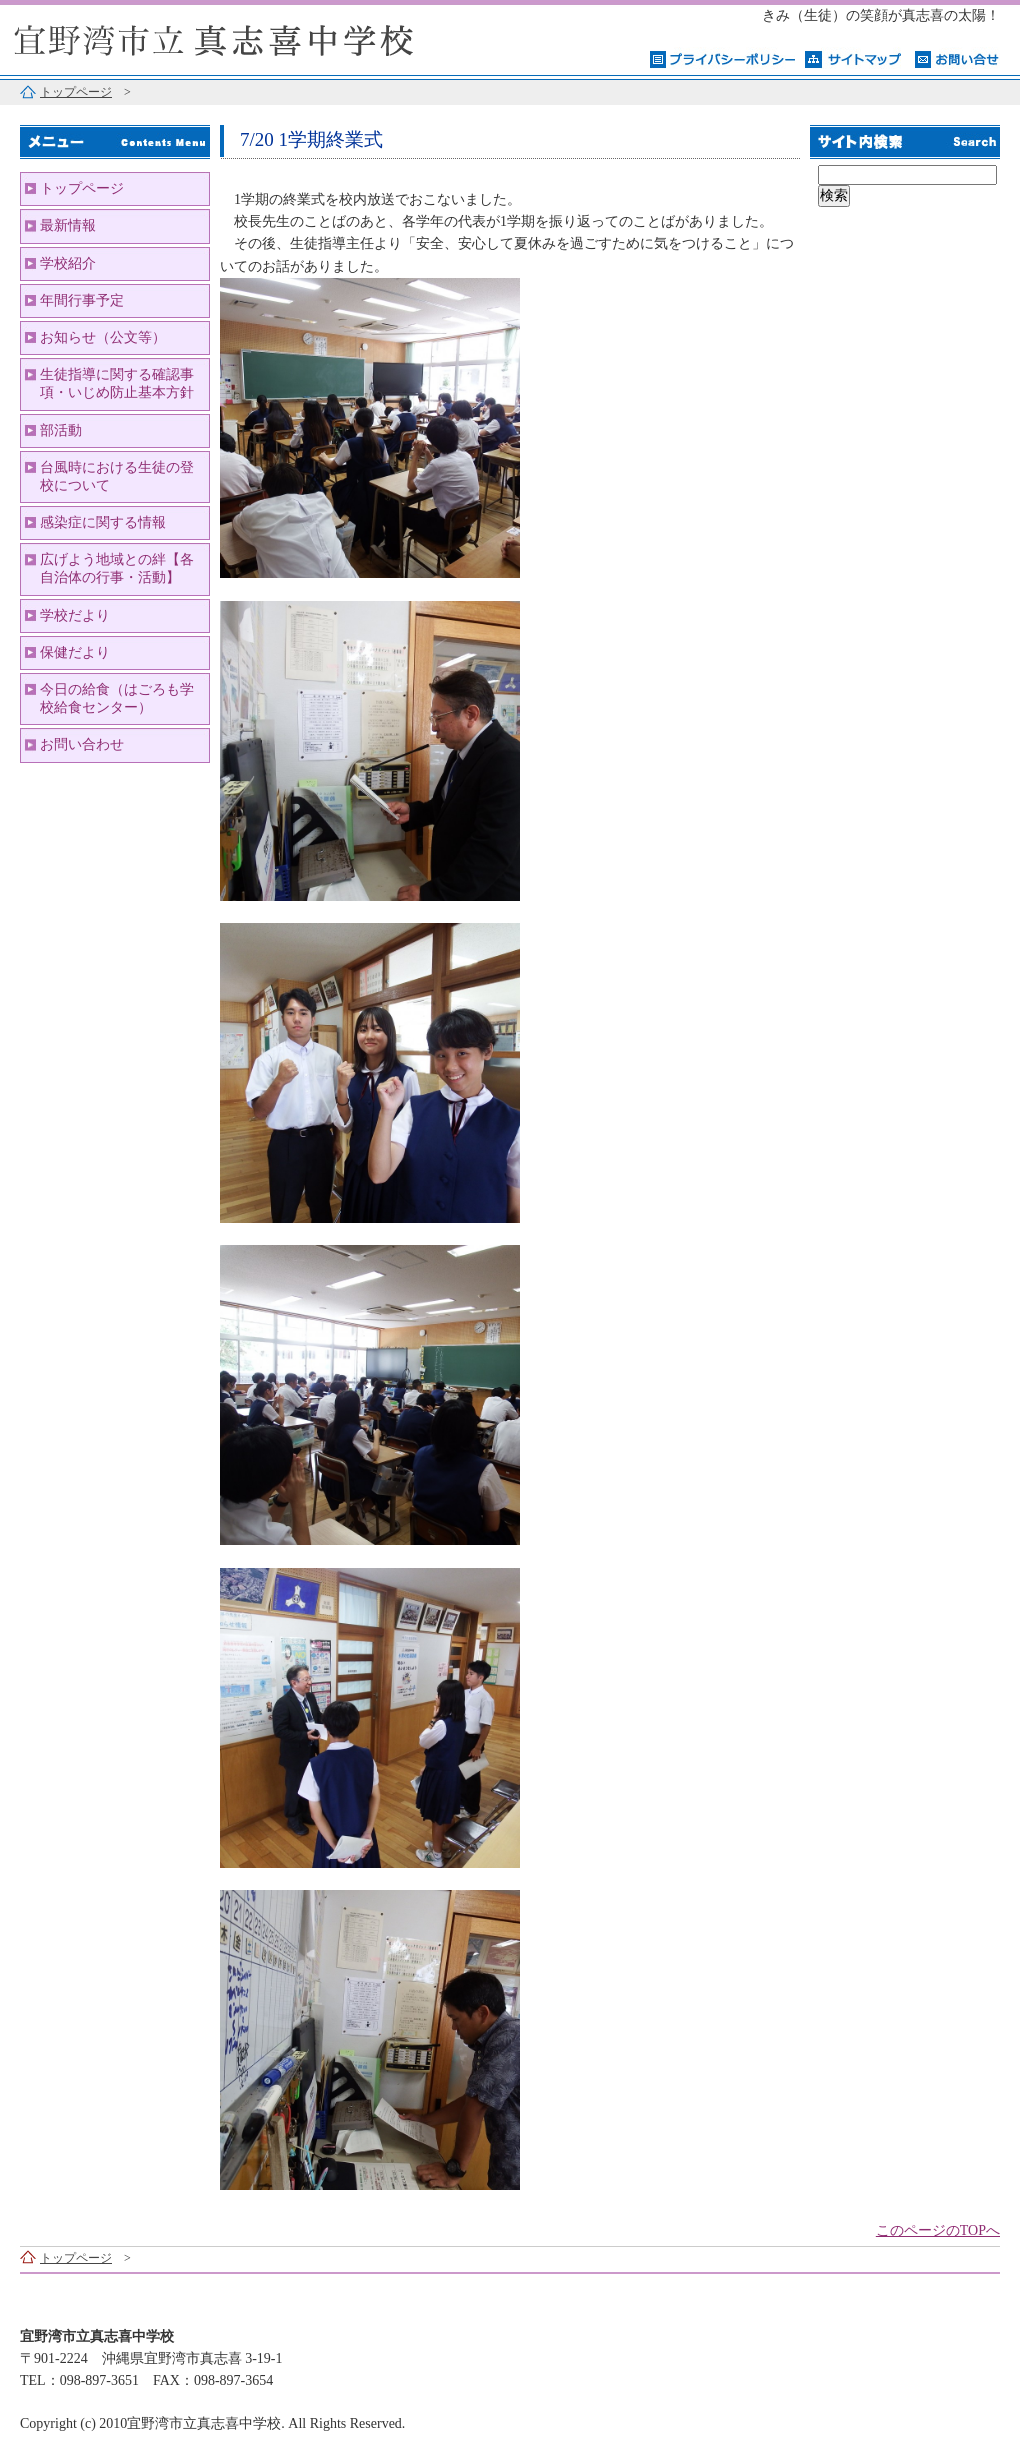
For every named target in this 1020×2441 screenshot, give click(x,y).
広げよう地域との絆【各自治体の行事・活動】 (117, 568)
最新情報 (68, 225)
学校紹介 (68, 263)
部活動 (61, 430)
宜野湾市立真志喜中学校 (250, 37)
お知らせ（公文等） (103, 337)
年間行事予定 (82, 300)
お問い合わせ (82, 744)
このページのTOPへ (938, 2230)
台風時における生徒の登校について (117, 476)
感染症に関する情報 (103, 522)
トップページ (76, 92)
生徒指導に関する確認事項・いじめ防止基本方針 (117, 383)
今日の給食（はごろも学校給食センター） (117, 698)
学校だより (75, 615)
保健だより (75, 652)
